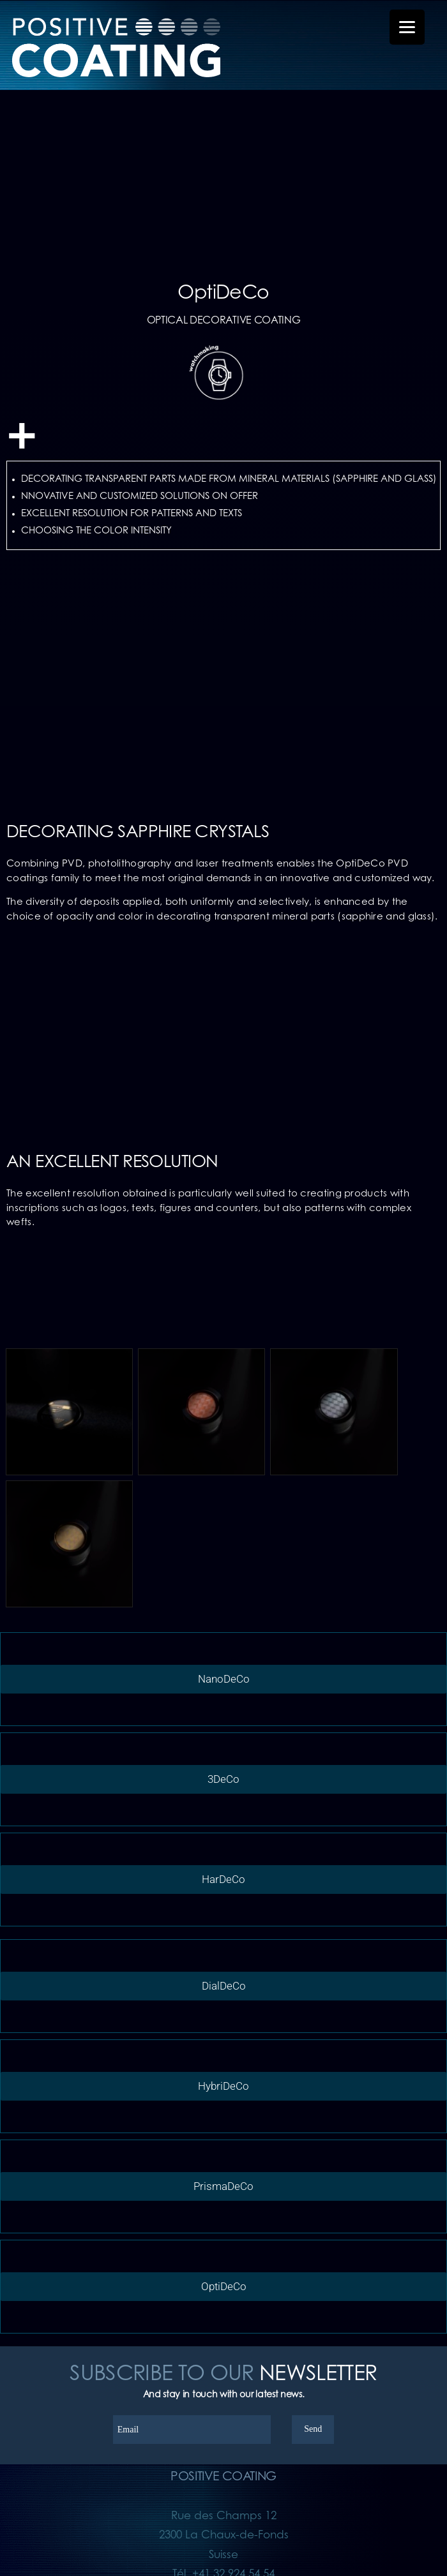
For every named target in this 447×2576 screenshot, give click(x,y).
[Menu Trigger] (407, 27)
